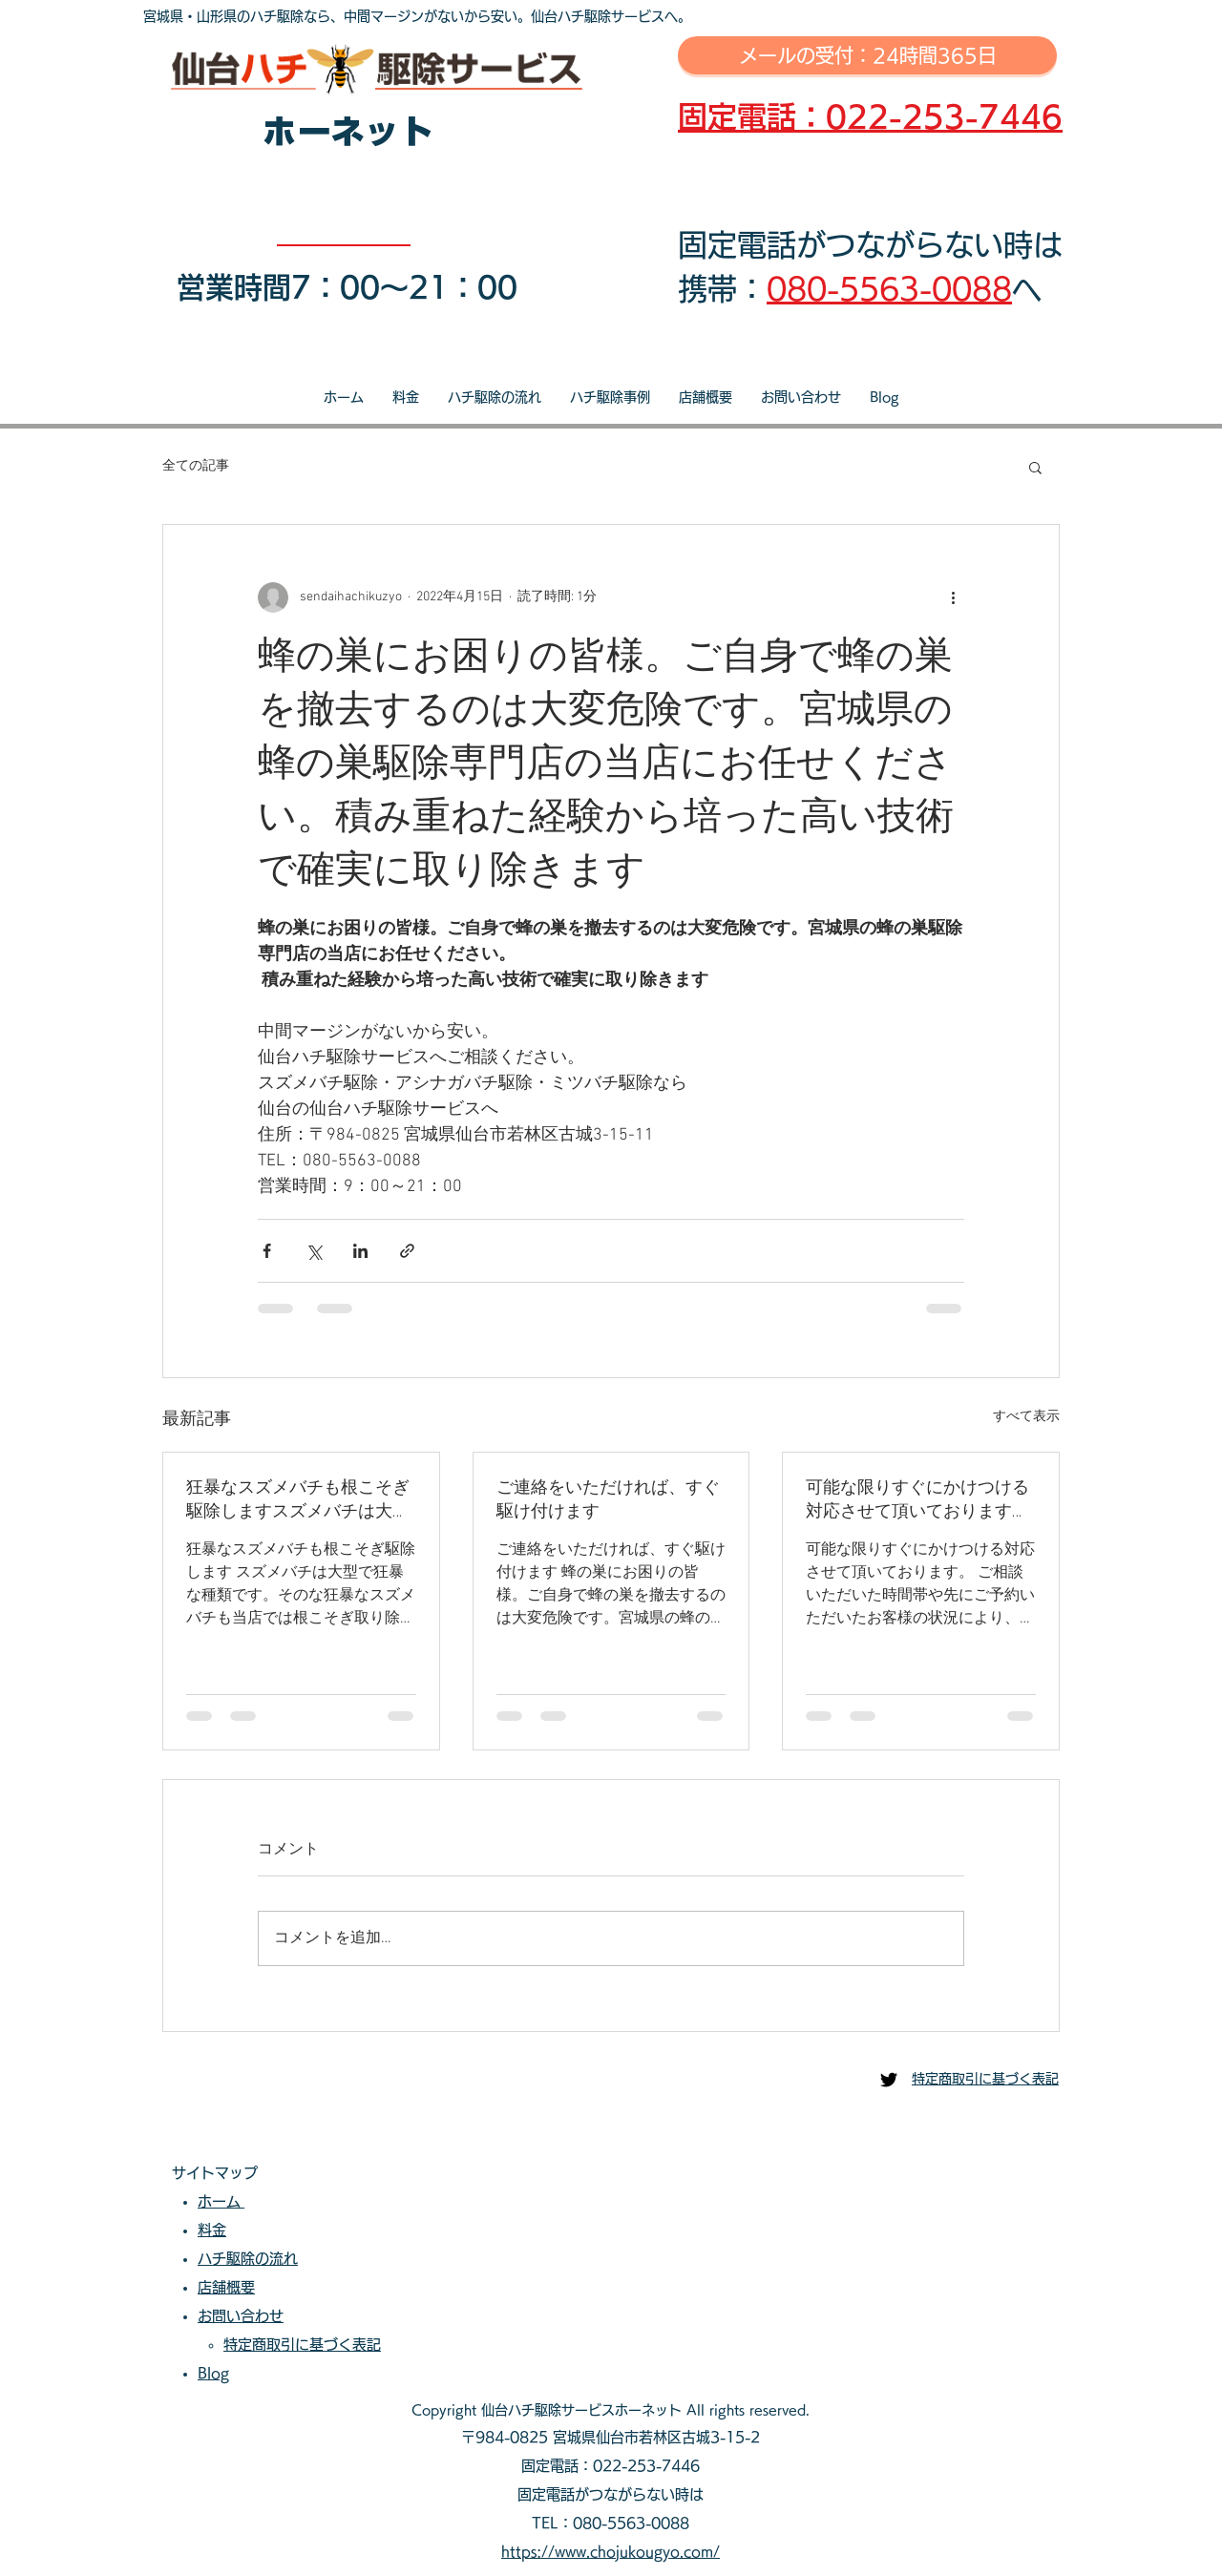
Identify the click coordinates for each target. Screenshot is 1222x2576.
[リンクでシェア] (407, 1251)
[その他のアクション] (952, 597)
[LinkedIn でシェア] (360, 1251)
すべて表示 (1026, 1417)
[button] (1035, 466)
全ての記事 (195, 466)
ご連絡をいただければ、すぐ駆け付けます (608, 1499)
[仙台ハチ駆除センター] (888, 2079)
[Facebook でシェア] (267, 1251)
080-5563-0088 (889, 289)
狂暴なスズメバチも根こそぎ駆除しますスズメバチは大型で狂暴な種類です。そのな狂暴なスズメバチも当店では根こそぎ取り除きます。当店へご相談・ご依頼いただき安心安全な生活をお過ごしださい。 (298, 1499)
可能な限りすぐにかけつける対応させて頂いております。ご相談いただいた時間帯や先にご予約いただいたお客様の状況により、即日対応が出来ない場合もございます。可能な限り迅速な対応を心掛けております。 (917, 1499)
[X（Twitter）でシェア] (314, 1251)
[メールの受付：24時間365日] (867, 55)
